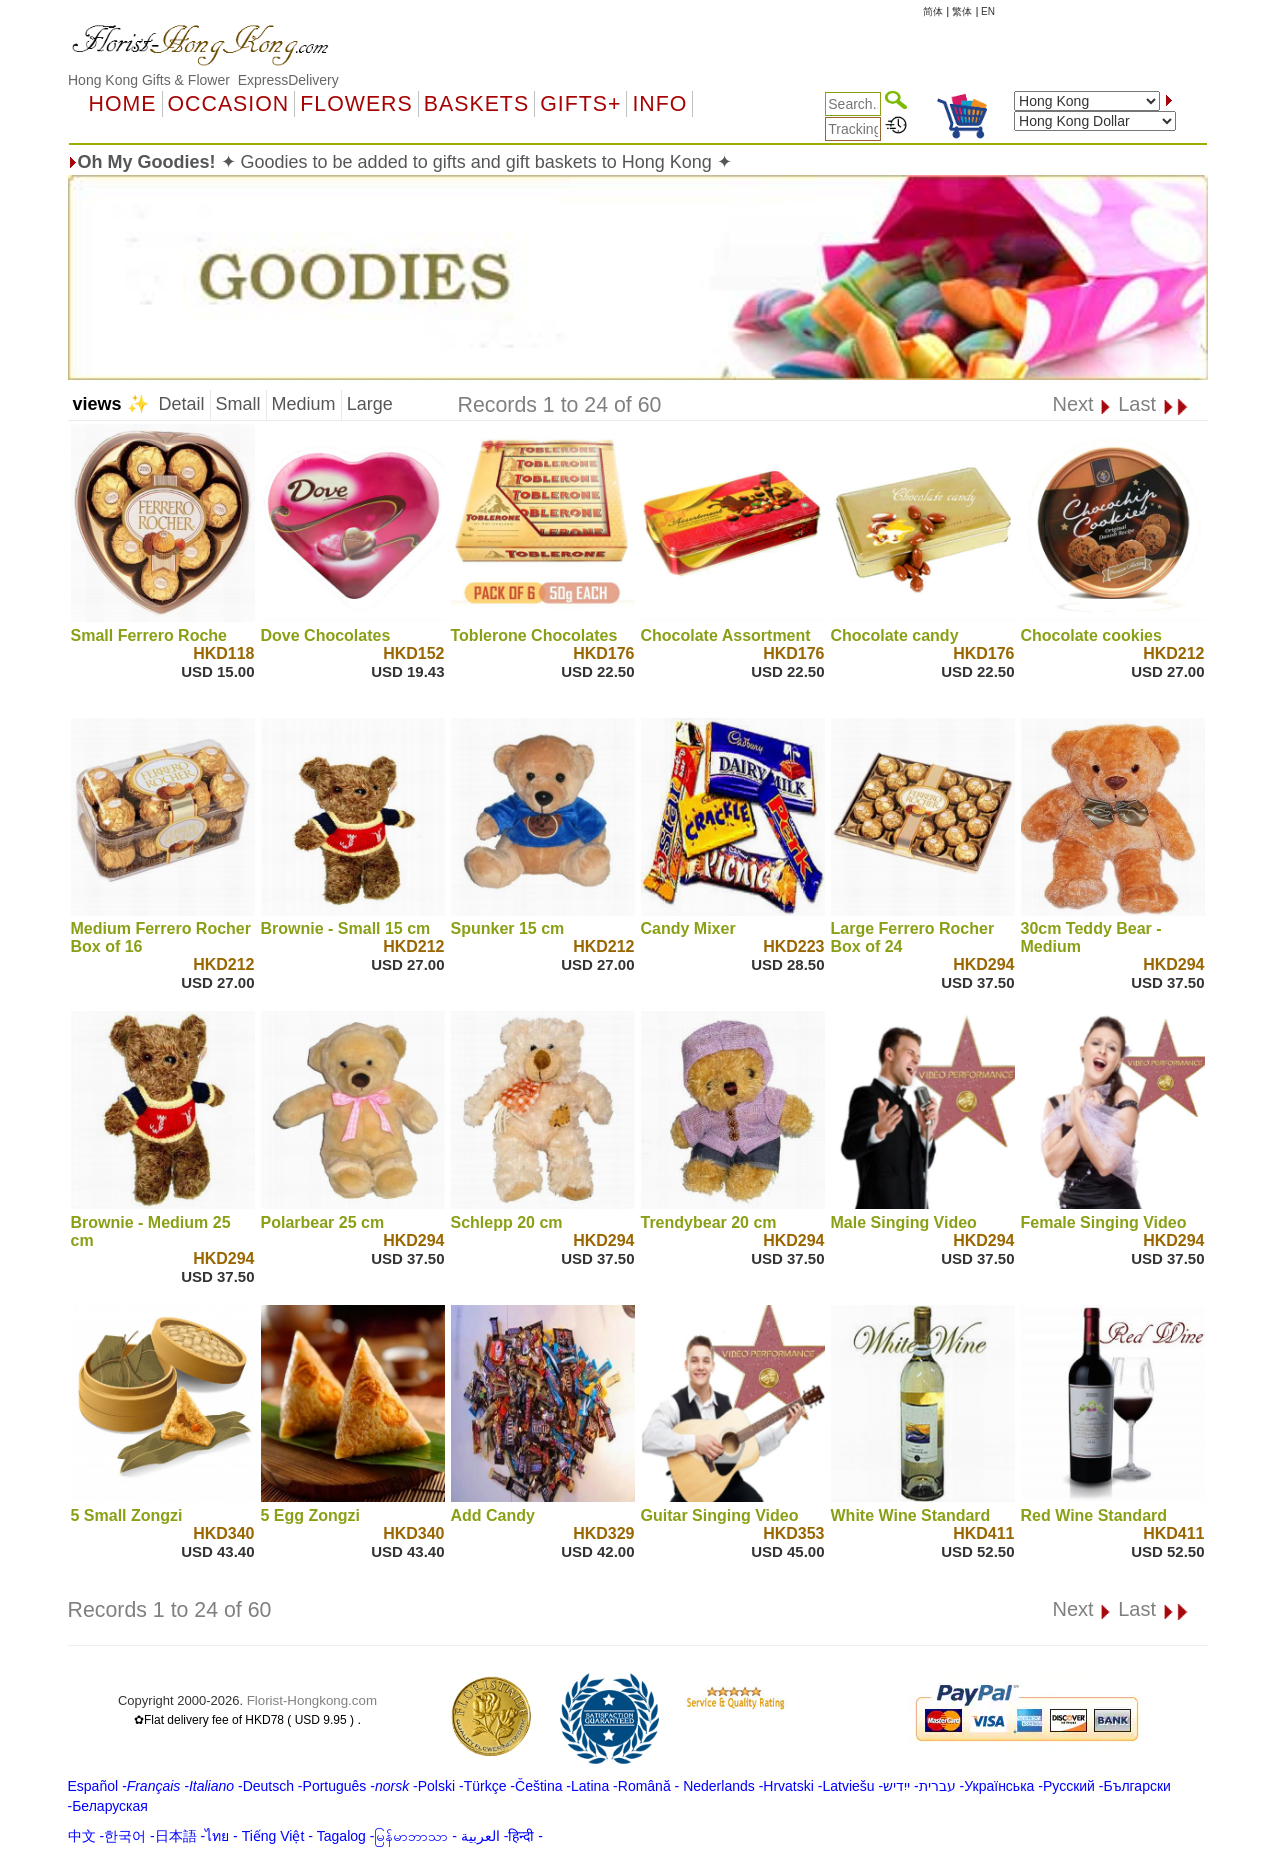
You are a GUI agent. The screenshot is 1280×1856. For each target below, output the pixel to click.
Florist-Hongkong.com (312, 1700)
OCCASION (229, 104)
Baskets (476, 104)
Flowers (356, 104)
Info (659, 104)
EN (988, 11)
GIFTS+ (580, 104)
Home (123, 104)
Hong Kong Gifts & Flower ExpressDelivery (203, 80)
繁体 (962, 11)
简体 (933, 11)
